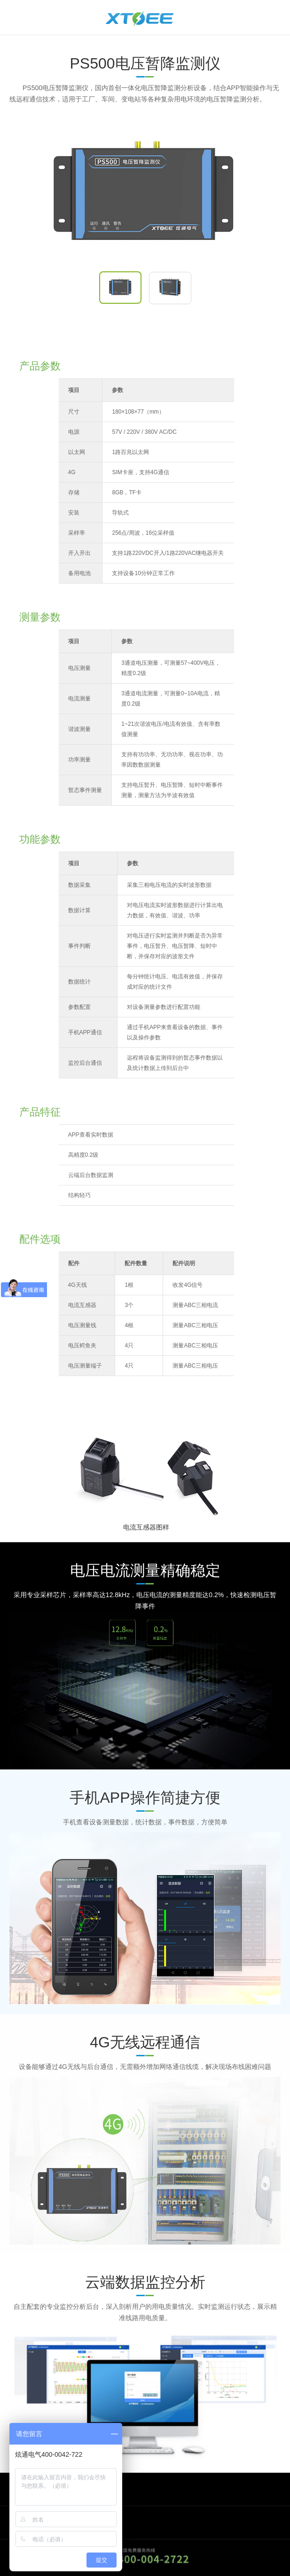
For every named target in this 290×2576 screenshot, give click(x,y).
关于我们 (31, 2522)
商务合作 (31, 2489)
